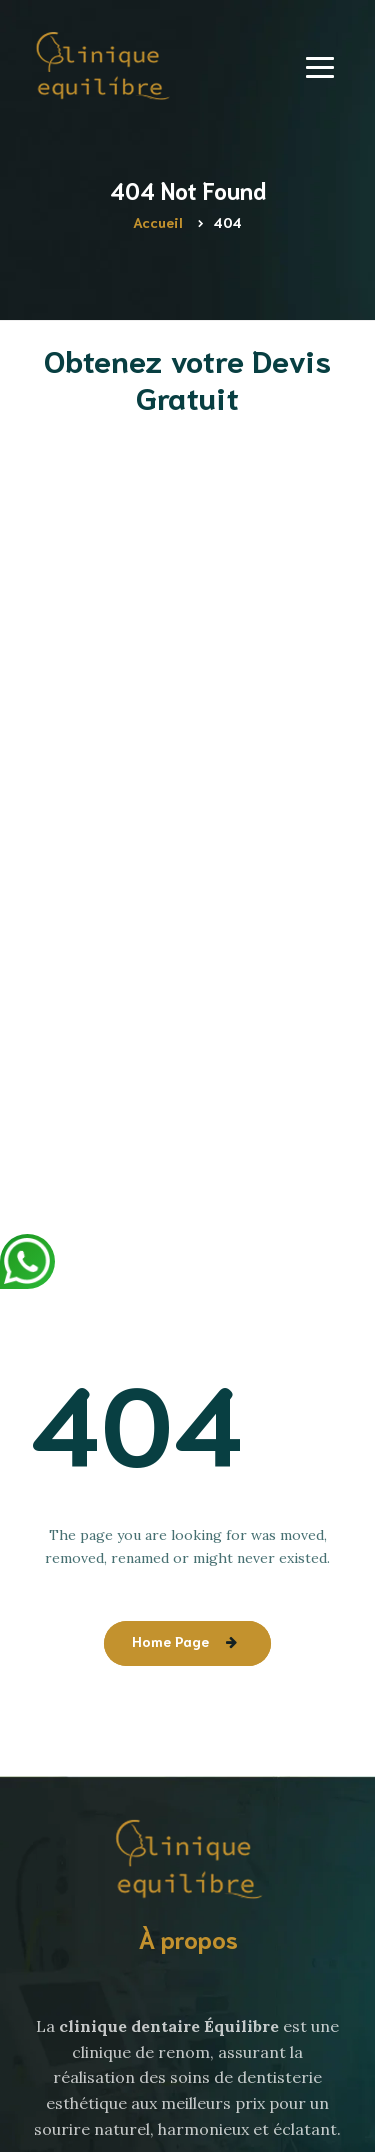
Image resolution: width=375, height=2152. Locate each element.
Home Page (170, 1641)
